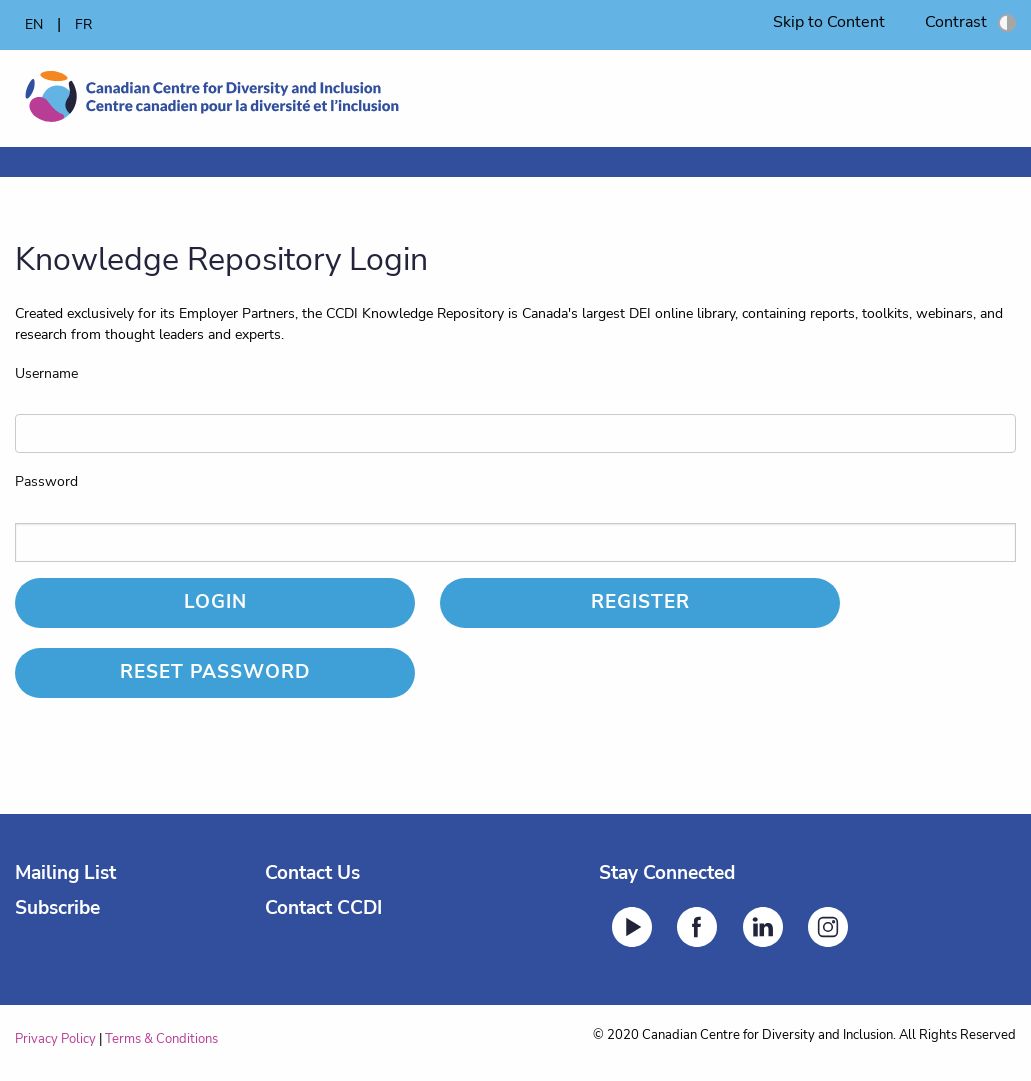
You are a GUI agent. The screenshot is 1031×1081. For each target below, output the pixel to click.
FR (83, 24)
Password (46, 481)
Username (46, 373)
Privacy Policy (55, 1039)
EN (34, 24)
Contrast (970, 22)
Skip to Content (829, 22)
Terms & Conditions (161, 1039)
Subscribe (57, 908)
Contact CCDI (323, 908)
